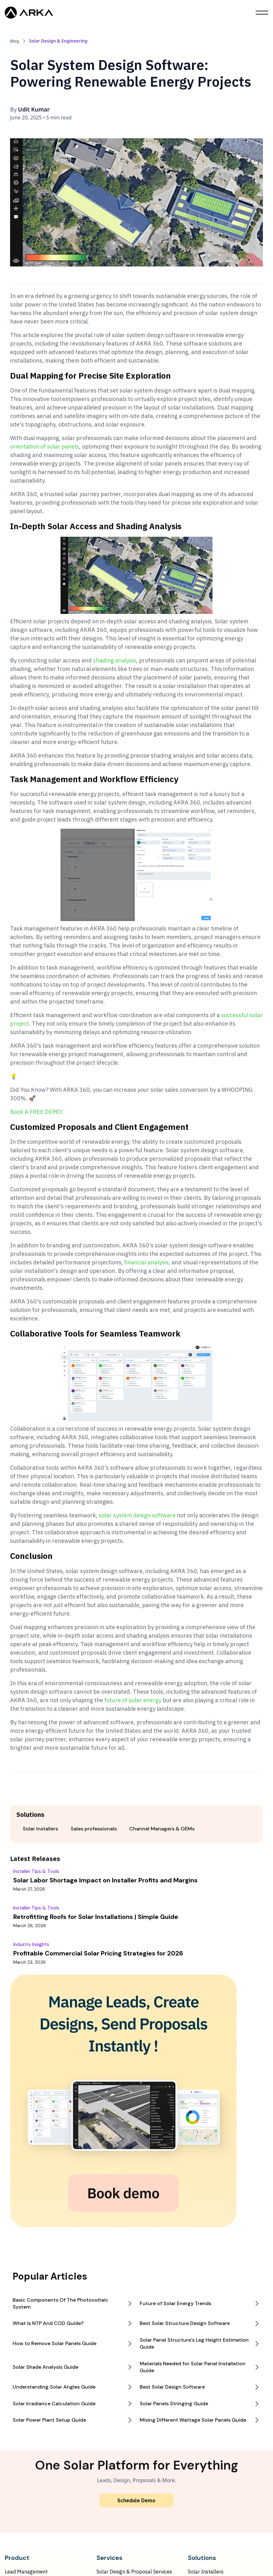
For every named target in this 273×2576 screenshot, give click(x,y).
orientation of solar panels (44, 446)
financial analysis (146, 1262)
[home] (29, 13)
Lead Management (26, 2571)
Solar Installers (206, 2571)
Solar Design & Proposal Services (134, 2571)
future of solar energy (132, 1700)
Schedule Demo (136, 2500)
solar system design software (137, 1515)
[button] (262, 12)
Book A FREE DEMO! (36, 1111)
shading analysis (114, 660)
